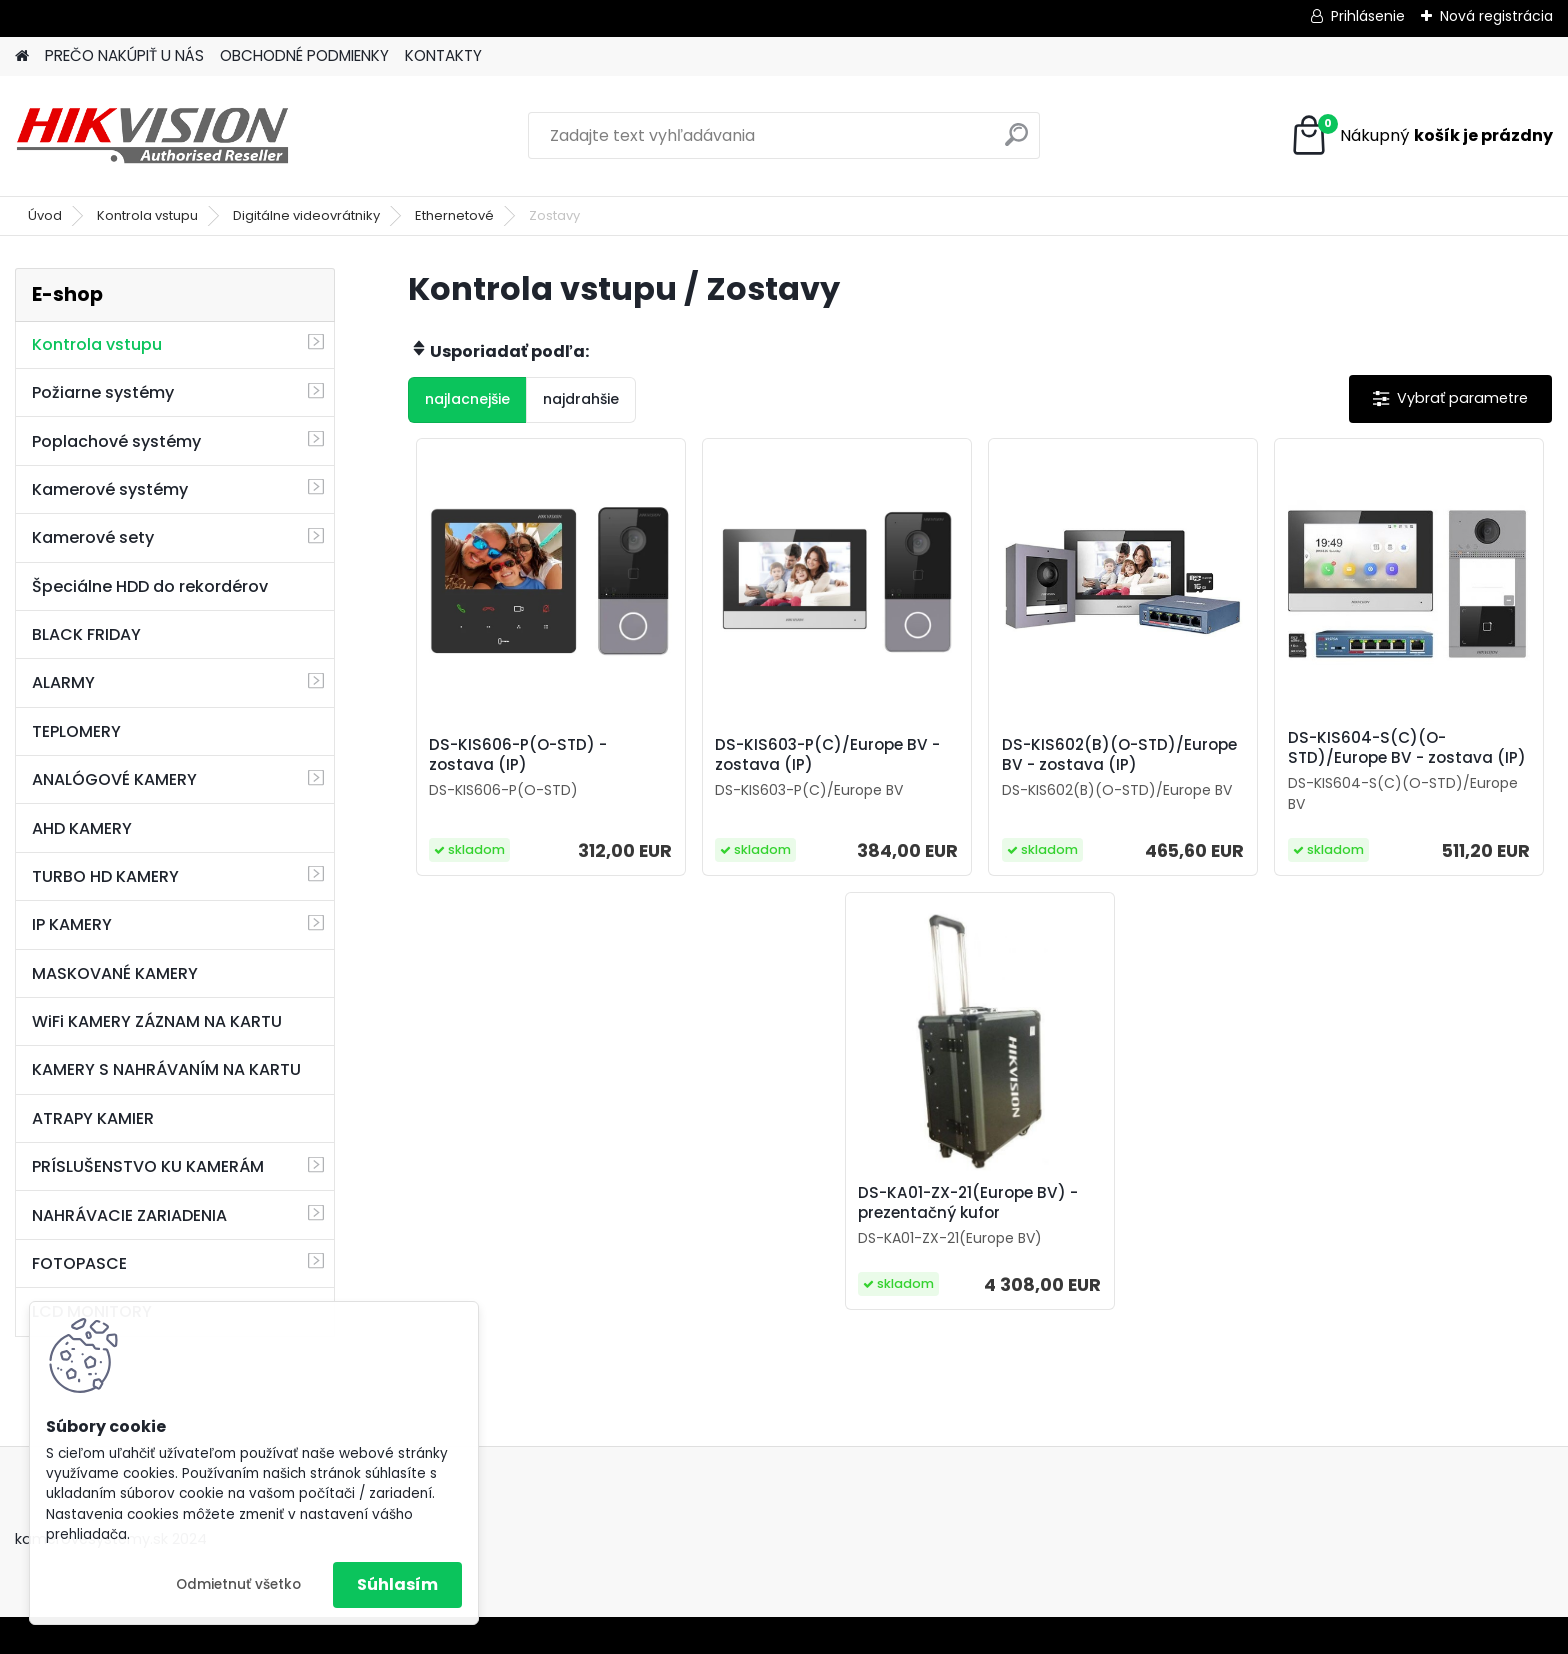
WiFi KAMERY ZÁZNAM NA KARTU (157, 1021)
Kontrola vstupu (147, 215)
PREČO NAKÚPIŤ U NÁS (124, 55)
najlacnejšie (467, 399)
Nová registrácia (1496, 16)
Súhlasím (397, 1584)
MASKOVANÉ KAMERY (115, 973)
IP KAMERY (72, 924)
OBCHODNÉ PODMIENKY (304, 55)
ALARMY (63, 682)
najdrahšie (581, 399)
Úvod (45, 215)
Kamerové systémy (110, 489)
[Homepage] (22, 56)
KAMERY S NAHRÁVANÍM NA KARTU (166, 1069)
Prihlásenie (1368, 16)
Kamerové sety (93, 537)
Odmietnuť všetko (238, 1584)
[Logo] (152, 136)
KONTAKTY (443, 55)
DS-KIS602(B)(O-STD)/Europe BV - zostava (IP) (1119, 755)
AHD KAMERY (82, 828)
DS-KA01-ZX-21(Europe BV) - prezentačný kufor (968, 1203)
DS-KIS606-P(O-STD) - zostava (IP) (518, 755)
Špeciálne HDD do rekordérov (150, 586)
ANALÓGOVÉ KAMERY (114, 779)
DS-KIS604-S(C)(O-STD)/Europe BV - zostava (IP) (1407, 748)
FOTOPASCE (79, 1263)
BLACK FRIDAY (86, 634)
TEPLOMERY (76, 731)
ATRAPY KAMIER (93, 1118)
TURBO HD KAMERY (105, 876)
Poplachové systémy (116, 441)
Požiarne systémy (103, 392)
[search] (1016, 142)
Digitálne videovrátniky (306, 215)
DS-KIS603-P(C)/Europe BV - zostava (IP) (827, 755)
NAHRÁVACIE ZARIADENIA (129, 1215)
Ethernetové (454, 215)
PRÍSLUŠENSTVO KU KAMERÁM (148, 1166)
